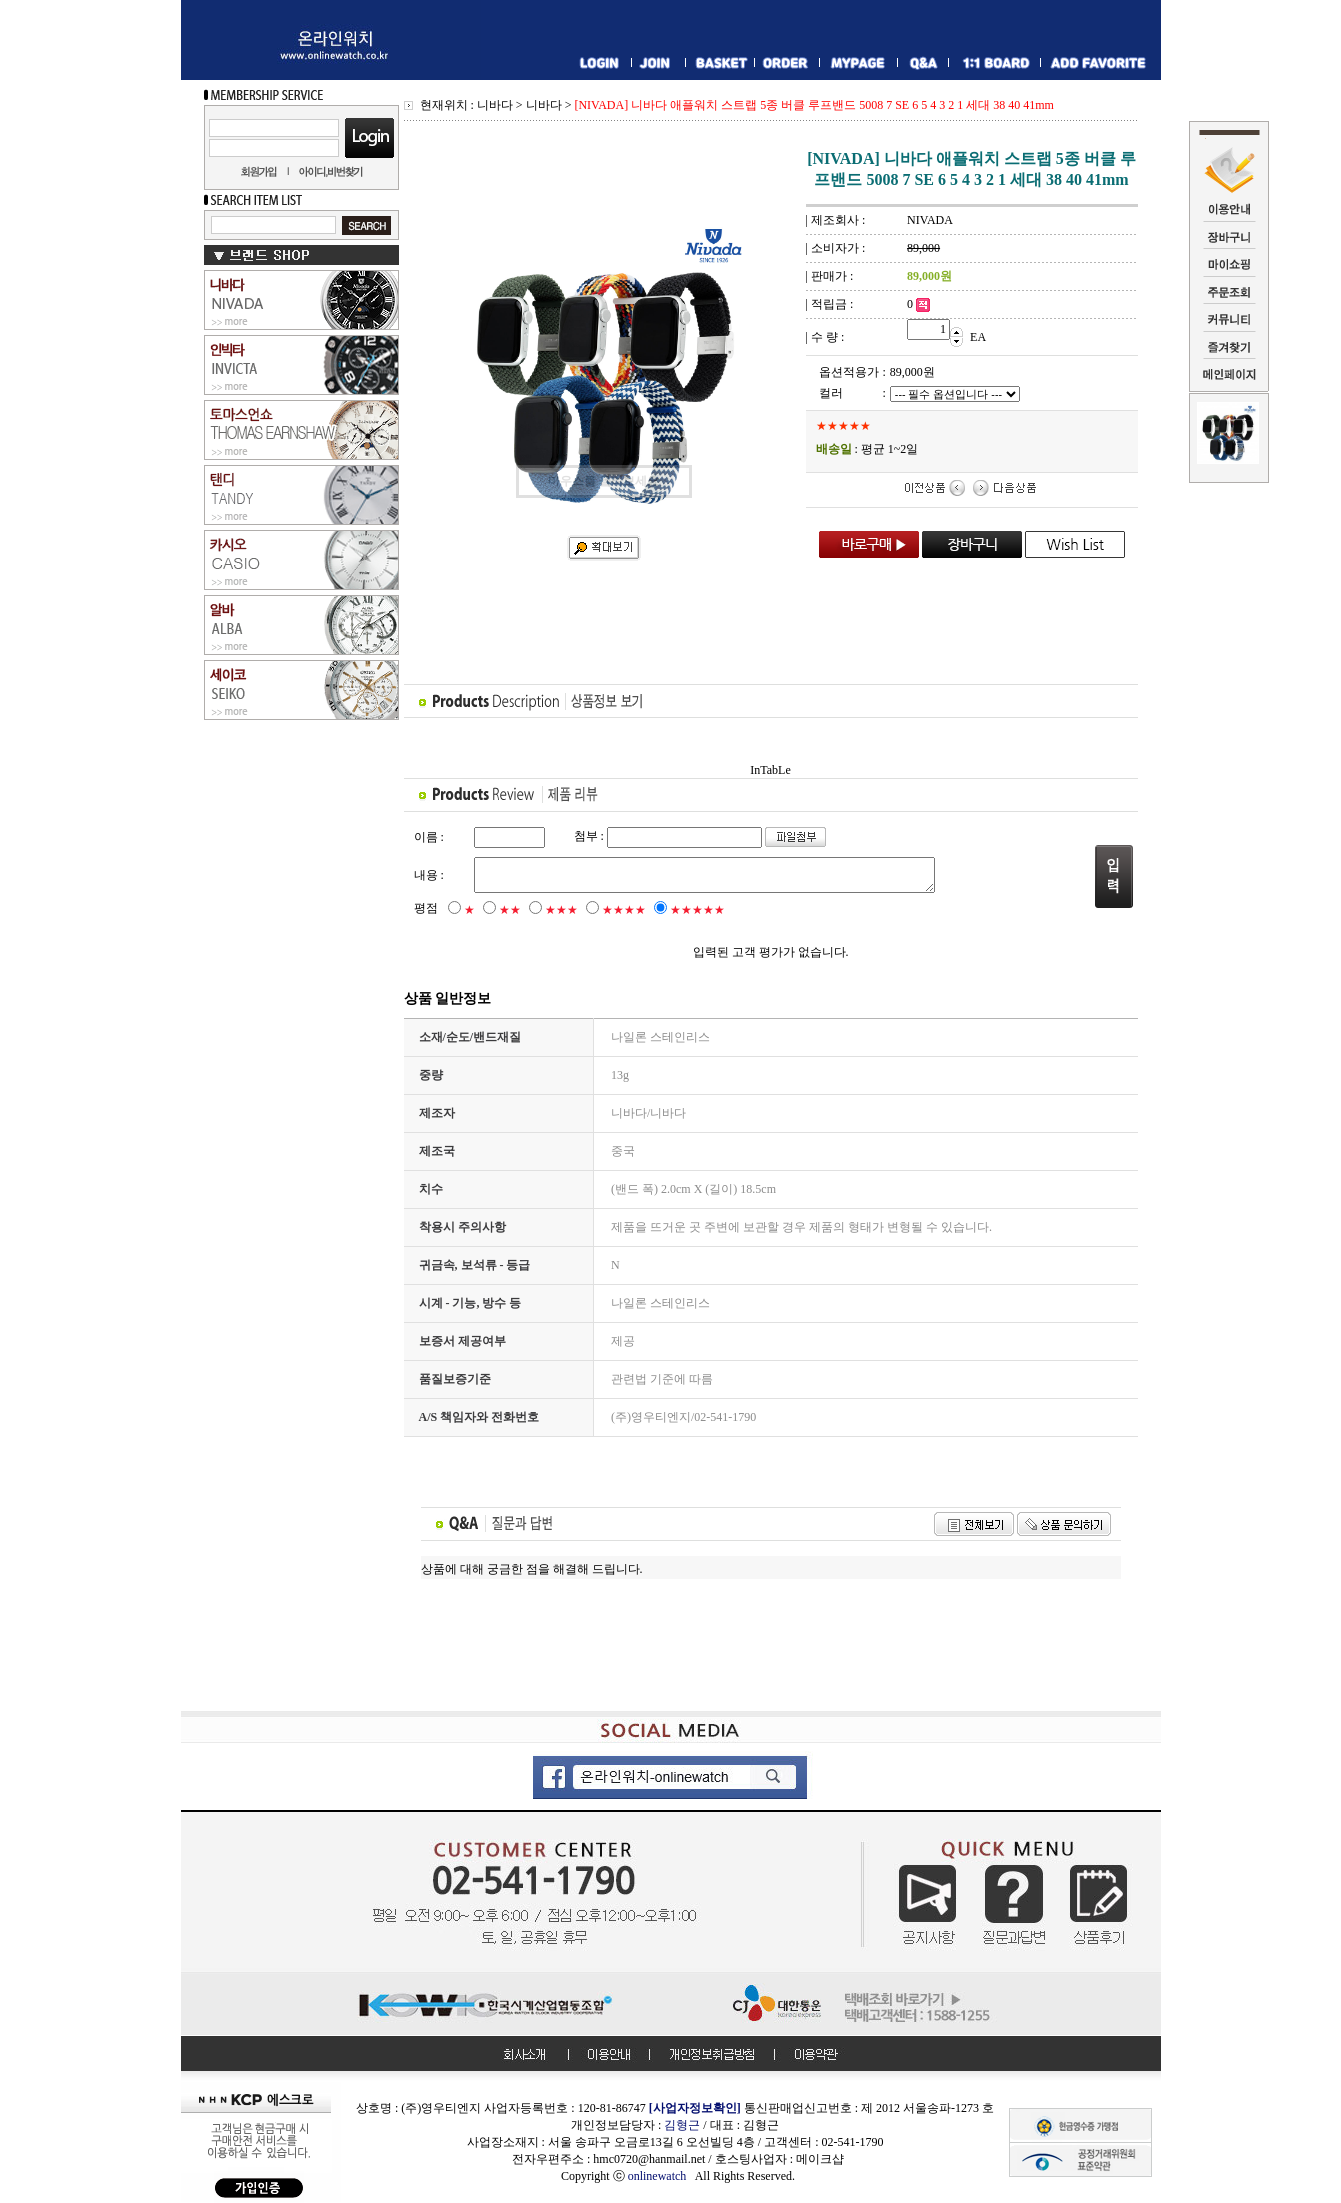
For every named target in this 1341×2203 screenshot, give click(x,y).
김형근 (682, 2125)
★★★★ (624, 910)
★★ (510, 910)
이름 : (429, 837)
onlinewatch (661, 2176)
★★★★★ (697, 910)
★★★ (561, 910)
